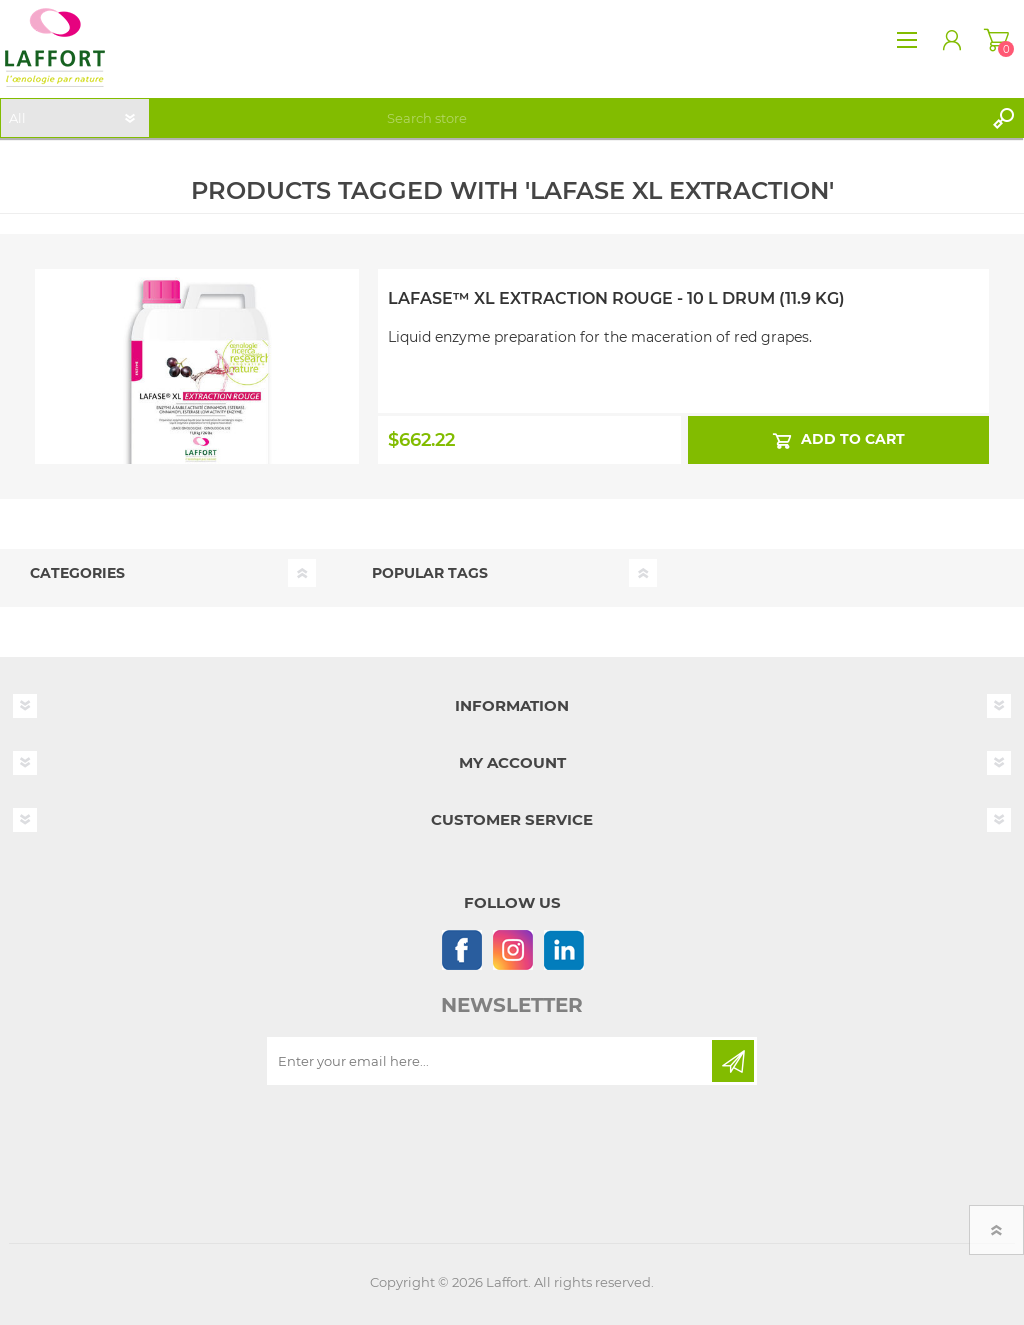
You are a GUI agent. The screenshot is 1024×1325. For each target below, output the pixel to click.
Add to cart (852, 439)
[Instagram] (512, 949)
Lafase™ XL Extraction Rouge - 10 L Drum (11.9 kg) (616, 298)
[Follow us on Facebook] (461, 949)
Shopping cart (996, 40)
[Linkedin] (563, 949)
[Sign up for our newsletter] (491, 1061)
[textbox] (681, 118)
